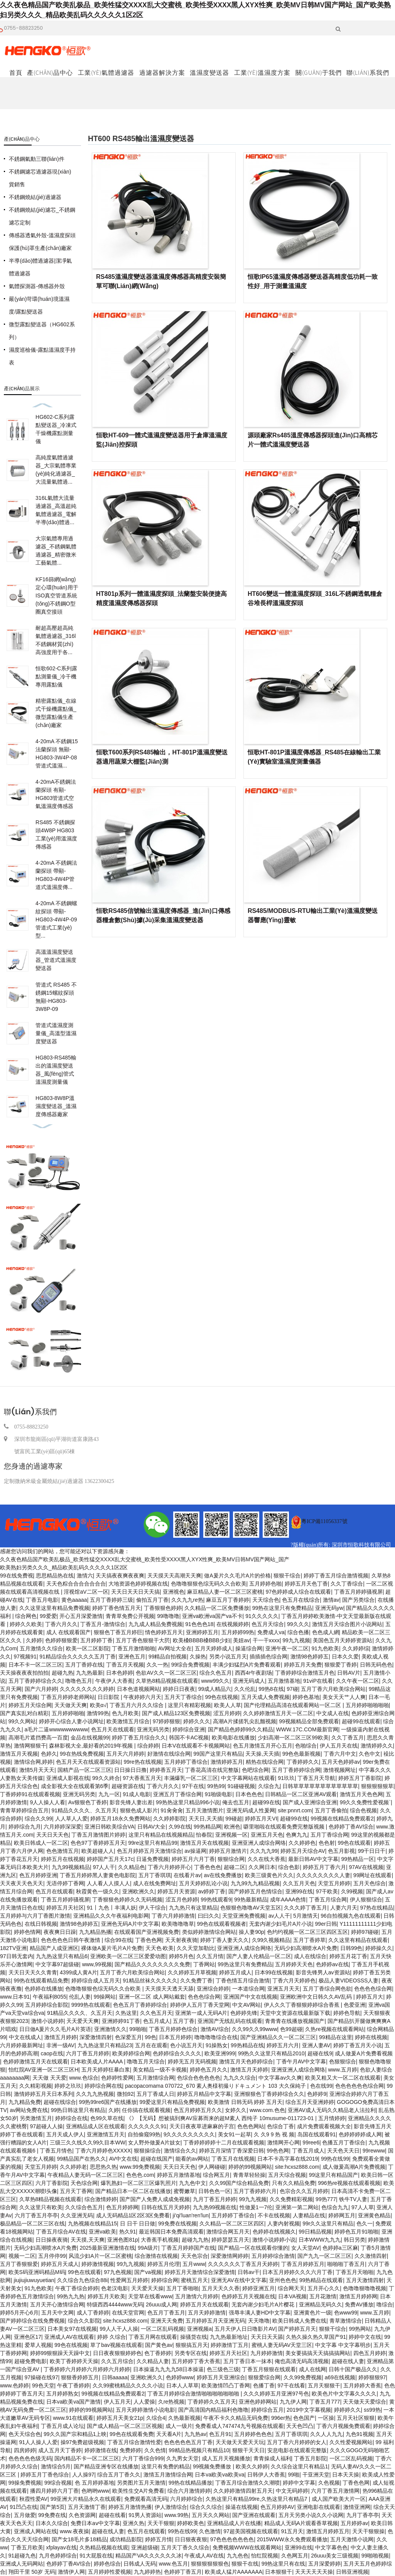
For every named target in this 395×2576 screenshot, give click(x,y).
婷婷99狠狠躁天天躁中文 (60, 2353)
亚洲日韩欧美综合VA (109, 1827)
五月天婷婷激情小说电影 (145, 2410)
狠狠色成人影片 (139, 1810)
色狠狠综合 (342, 2061)
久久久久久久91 (147, 2126)
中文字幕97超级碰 (57, 1964)
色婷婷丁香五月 (183, 2572)
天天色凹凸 (299, 2426)
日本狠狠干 (278, 2572)
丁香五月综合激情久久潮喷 (247, 2483)
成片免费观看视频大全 (324, 2126)
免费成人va (271, 1632)
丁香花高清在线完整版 (212, 1770)
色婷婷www (180, 2377)
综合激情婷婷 (100, 2199)
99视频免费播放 (213, 2466)
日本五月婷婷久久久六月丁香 (297, 2272)
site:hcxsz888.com (297, 2167)
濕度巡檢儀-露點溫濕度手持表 (42, 356)
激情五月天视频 (19, 1754)
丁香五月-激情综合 (102, 1624)
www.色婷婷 (14, 2385)
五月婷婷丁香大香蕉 (196, 2361)
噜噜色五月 (78, 1681)
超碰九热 (62, 1673)
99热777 (326, 2199)
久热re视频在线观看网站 (334, 2029)
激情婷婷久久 (377, 1746)
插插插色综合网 (268, 1656)
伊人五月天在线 (339, 1746)
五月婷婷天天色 (294, 1964)
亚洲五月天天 (283, 1989)
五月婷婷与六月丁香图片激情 (35, 1916)
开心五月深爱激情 (81, 1616)
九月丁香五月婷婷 (214, 2199)
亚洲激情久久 (110, 2029)
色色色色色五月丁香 (188, 2442)
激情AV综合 (215, 2029)
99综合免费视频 (190, 1665)
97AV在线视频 (366, 1867)
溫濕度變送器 (209, 72)
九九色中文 (192, 2183)
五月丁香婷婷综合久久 (35, 1681)
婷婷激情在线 (100, 2450)
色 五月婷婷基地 (94, 2483)
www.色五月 (173, 2564)
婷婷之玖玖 (67, 2086)
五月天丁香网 (76, 2191)
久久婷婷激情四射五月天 (243, 2491)
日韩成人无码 (139, 2564)
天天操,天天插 (262, 1754)
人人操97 (83, 2474)
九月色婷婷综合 (58, 2555)
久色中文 (369, 1754)
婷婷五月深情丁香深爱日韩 (231, 2151)
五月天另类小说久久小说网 (311, 2515)
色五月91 (220, 2434)
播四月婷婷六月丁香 (54, 2491)
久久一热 (157, 1665)
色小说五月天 (186, 2045)
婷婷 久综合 (111, 2337)
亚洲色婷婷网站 (258, 2402)
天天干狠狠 (160, 2523)
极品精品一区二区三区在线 (32, 2223)
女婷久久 (235, 2110)
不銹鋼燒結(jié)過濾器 (35, 197)
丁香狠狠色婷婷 (163, 1608)
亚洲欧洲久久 (138, 1891)
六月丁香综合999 (143, 2458)
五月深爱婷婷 (324, 2564)
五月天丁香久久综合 (185, 2547)
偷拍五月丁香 (152, 1600)
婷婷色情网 (27, 1932)
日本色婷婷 (119, 1673)
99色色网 (278, 2151)
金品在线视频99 (90, 1737)
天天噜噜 (259, 2321)
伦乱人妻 (80, 1997)
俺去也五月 (235, 1802)
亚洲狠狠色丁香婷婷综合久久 (269, 2094)
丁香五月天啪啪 (354, 2272)
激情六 (85, 1575)
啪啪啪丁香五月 (346, 2264)
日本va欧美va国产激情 (73, 2402)
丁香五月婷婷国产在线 (188, 2248)
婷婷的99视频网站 (250, 2167)
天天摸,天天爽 (88, 2240)
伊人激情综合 (171, 2507)
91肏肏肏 (171, 1810)
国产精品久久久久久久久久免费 (152, 1964)
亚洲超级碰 (144, 2547)
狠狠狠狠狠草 (377, 1786)
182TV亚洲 (13, 1948)
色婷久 (49, 1754)
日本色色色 (248, 1794)
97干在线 (193, 1786)
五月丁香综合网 (329, 1835)
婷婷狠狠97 (372, 2377)
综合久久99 (38, 1818)
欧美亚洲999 (219, 2053)
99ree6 (310, 2142)
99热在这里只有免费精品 (282, 1608)
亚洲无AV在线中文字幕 (239, 2280)
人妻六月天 (343, 1908)
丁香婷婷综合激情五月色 (304, 1673)
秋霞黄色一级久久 (97, 1891)
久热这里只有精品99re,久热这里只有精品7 (257, 2499)
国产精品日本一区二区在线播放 (133, 2191)
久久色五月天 (156, 2013)
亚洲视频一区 (231, 1835)
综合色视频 (363, 1810)
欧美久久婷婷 (252, 2466)
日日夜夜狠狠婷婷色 (117, 2353)
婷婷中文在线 (365, 2337)
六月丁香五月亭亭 (36, 2215)
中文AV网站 (246, 2005)
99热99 (216, 1786)
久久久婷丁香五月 (305, 1908)
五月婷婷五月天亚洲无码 (215, 2321)
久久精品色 (131, 1867)
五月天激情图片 (204, 1810)
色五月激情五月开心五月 (262, 1746)
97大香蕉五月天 (142, 1778)
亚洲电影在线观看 (318, 2507)
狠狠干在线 (244, 2564)
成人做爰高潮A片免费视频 (353, 2167)
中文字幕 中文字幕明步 (343, 2345)
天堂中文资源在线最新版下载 (295, 2013)
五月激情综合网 (155, 2078)
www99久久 (215, 1681)
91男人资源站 (145, 2515)
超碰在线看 (112, 2515)
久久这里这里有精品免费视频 (54, 1608)
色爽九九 (296, 1835)
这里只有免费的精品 (165, 2466)
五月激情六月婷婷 (196, 2296)
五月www (193, 2264)
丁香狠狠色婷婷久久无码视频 (127, 1899)
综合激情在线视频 (156, 2256)
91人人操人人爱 (38, 2442)
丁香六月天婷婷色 (294, 1980)
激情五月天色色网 (361, 1794)
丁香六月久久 (61, 1624)
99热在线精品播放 (191, 2483)
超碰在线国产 (156, 2159)
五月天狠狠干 (324, 2385)
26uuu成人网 (161, 2304)
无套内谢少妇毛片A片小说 (280, 1924)
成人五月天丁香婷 (59, 2450)
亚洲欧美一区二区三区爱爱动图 (128, 1956)
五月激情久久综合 (41, 1648)
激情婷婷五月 (227, 1762)
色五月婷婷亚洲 (38, 1875)
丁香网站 (204, 1964)
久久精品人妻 (153, 2361)
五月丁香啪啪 (182, 2288)
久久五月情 (209, 1956)
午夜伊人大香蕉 (114, 1681)
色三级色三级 (223, 2369)
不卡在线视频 (274, 2215)
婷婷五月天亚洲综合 (221, 2377)
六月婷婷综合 (186, 2499)
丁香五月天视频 (125, 1665)
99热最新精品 (250, 1899)
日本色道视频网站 (138, 1689)
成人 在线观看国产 (68, 1632)
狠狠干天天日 (248, 2450)
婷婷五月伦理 (163, 2264)
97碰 (292, 1689)
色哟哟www (95, 2491)
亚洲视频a (199, 2329)
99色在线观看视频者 (221, 1924)
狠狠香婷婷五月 (80, 2377)
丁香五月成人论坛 (62, 2426)
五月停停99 (52, 2256)
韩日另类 (354, 2240)
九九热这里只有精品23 (105, 2045)
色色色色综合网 (373, 1989)
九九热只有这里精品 (193, 1908)
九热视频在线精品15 (92, 2223)
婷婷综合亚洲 (188, 1729)
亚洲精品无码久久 (320, 2304)
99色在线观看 (354, 1843)
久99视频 (352, 1891)
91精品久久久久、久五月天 (84, 1810)
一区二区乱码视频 (162, 2329)
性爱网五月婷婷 (129, 2280)
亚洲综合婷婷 (213, 1989)
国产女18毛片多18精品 (79, 2539)
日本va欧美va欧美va (219, 2474)
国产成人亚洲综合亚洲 (310, 1802)
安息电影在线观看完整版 (297, 2450)
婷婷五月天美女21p (119, 2418)
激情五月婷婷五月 (327, 2531)
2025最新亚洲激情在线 (107, 2248)
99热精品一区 (357, 1859)
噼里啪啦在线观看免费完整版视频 (284, 1827)
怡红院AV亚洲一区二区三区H (43, 2070)
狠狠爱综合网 (264, 2377)
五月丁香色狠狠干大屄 (143, 1640)
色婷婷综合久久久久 (177, 2053)
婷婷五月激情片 (228, 1851)
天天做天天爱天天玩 (240, 2442)
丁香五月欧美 (27, 2547)
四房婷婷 (24, 2450)
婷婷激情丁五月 (229, 2345)
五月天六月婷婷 (125, 1754)
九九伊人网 (293, 2402)
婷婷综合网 (164, 2280)
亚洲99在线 (299, 1891)
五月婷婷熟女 (62, 2393)
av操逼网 (195, 1851)
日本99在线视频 (274, 1972)
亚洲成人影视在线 (67, 1778)
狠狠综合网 (231, 1859)
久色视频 (329, 2483)
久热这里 (126, 2013)
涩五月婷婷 (226, 1713)
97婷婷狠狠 (167, 1721)
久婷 (113, 2110)
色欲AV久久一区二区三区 (166, 1673)
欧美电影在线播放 (233, 1737)
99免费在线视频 (177, 2223)
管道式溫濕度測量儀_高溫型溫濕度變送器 (55, 1033)
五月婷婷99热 (238, 1632)
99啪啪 (137, 2029)
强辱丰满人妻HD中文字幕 (259, 2312)
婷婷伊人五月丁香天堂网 (200, 2005)
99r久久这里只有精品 (327, 2223)
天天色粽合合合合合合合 (76, 1584)
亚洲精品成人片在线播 (234, 2523)
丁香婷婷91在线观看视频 (30, 1794)
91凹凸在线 (23, 2507)
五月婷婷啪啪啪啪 (367, 1705)
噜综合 (384, 2304)
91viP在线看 (318, 1681)
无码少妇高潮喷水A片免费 (305, 1948)
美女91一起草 (234, 2134)
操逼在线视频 (241, 2507)
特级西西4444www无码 (115, 2304)
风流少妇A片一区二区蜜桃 (100, 2256)
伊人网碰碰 (211, 2167)
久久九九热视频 (95, 2094)
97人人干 (104, 1867)
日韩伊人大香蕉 (266, 2474)
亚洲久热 (133, 2523)
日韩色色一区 (214, 2191)
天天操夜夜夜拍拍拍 (24, 1673)
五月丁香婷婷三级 (111, 1600)
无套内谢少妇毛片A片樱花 (263, 2304)
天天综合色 (265, 1600)
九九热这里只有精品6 (62, 1956)
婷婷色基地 (305, 1697)
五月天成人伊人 (65, 2134)
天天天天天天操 (314, 2572)
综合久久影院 (84, 2321)
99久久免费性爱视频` (365, 1802)
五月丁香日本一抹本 (247, 2361)
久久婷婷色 (302, 1843)
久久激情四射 (370, 2256)
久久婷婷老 (73, 2167)
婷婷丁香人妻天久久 (224, 1940)
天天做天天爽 (70, 1705)
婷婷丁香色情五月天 (116, 1608)
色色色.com (140, 2175)
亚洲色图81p (122, 2240)
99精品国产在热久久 (81, 2159)
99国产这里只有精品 (218, 1754)
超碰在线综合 (60, 2102)
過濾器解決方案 (162, 72)
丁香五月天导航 (316, 1778)
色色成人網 (325, 1632)
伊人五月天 (117, 2402)
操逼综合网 (248, 1648)
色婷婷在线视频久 (274, 2231)
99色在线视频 (221, 1697)
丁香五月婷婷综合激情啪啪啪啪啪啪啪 (194, 2393)
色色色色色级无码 (30, 2458)
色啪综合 (306, 1746)
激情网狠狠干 (30, 1746)
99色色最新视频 (301, 1754)
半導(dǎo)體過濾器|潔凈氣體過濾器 (40, 267)
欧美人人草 (227, 1705)
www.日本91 (15, 1997)
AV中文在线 (123, 2159)
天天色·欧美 (159, 1948)
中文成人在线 (332, 1713)
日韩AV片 (348, 1673)
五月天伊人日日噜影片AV (244, 2329)
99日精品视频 (315, 2231)
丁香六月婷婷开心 (169, 1867)
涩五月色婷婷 (181, 1899)
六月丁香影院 (51, 2183)
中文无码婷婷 (292, 2491)
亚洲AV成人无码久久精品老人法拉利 (332, 2110)
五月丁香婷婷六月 (255, 2191)
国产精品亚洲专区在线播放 (106, 2466)
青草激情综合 (345, 2321)
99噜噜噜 (168, 1616)
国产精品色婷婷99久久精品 (240, 1729)
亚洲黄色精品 (374, 2215)
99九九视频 (296, 1640)
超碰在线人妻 (348, 2361)
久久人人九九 (326, 2434)
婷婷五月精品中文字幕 (204, 2094)
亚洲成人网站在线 (35, 2531)
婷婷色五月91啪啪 (356, 2231)
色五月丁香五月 (166, 2312)
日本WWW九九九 (320, 2240)
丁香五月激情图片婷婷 (98, 1835)
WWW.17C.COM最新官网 (307, 1729)
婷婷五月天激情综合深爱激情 (200, 2272)
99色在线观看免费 (132, 2434)
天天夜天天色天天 (21, 1883)
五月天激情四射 (365, 2280)
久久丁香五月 (347, 1737)
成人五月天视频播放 (226, 2458)
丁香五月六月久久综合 (137, 1705)
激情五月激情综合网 (167, 2474)
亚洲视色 (173, 1592)
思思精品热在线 (55, 1575)
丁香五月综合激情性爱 (134, 2442)
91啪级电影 (219, 1794)
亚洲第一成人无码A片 (201, 2013)
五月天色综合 (369, 1883)
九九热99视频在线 (215, 2207)
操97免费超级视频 (83, 2442)
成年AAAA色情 (288, 1899)
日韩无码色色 (376, 1665)
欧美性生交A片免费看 (138, 2491)
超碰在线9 (319, 2053)
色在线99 (321, 2086)
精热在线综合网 (265, 1762)
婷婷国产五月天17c (110, 1859)
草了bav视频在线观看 (116, 2345)
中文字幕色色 (331, 2547)
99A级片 (148, 2248)
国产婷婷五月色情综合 (255, 1891)
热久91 (127, 2231)
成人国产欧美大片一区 (339, 2499)
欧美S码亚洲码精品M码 (36, 2272)
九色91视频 (359, 2434)
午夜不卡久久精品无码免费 (235, 2418)
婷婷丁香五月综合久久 (139, 1737)
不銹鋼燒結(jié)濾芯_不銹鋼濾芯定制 (42, 216)
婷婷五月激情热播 (130, 2507)
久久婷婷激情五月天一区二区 (278, 1713)
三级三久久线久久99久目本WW (87, 2142)
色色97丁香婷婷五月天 (98, 1843)
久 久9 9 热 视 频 (274, 2134)
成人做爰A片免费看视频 (363, 2053)
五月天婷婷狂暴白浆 (105, 2070)
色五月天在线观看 (112, 1729)
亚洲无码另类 (153, 1729)
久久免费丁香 (196, 1980)
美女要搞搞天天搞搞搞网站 (317, 2353)
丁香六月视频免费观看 (343, 2426)
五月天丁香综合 (183, 1697)
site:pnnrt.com (295, 1810)
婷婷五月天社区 (65, 1908)
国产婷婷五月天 (297, 2329)
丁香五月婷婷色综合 (173, 2029)
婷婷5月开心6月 (19, 2312)
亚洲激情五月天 (106, 2134)
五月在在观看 (151, 2045)
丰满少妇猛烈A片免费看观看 (247, 1665)
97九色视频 (118, 2272)
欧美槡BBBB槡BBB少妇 (201, 1640)
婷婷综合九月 (24, 1827)
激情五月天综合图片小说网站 (347, 1624)
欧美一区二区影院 (87, 1648)
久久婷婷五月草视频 (192, 1972)
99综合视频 (58, 2483)
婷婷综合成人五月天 (95, 1980)
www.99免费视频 (140, 2167)
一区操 (326, 2418)
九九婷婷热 (147, 2572)
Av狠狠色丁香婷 (87, 1802)
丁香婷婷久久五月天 (211, 2402)
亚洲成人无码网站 (21, 2564)
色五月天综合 (268, 1624)
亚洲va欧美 (102, 2231)
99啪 (294, 2474)
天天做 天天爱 (49, 2078)
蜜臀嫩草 (184, 2191)
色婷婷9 (316, 2094)
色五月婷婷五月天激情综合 (149, 1851)
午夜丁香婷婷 (73, 2385)
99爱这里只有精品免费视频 (172, 2102)
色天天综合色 (24, 2434)
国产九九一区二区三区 (324, 2256)
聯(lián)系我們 (367, 72)
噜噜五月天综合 (146, 2061)
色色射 (327, 1843)
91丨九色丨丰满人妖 (111, 1908)
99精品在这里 (335, 2037)
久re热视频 (171, 2402)
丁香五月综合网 (328, 1899)
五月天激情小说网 (351, 2539)
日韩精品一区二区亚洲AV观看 (301, 1794)
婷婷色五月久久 (209, 2070)
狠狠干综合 (286, 1575)
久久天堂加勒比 (195, 1948)
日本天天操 (345, 2474)
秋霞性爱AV (33, 2499)
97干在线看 (291, 2385)
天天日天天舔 (267, 2337)
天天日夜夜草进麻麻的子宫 (201, 2126)
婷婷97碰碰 (365, 1932)
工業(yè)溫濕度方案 (262, 72)
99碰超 (233, 1818)
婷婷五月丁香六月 (324, 1867)
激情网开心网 (283, 2142)
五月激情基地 (284, 1681)
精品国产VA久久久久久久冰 (148, 2555)
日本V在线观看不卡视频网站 (196, 1746)
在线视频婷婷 (232, 1624)
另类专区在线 (190, 2353)
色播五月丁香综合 (343, 2142)
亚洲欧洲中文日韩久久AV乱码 (316, 1997)
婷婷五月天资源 (176, 1891)
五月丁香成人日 (155, 2094)
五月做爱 (24, 2515)
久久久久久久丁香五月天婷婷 (243, 2264)
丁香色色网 (148, 1940)
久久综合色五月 (84, 2207)
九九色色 (237, 2555)
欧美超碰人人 (97, 1851)
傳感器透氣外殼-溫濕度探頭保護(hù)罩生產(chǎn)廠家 (42, 241)
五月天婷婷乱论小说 (203, 1883)
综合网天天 (291, 2288)
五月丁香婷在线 (84, 1665)
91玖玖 (286, 1778)
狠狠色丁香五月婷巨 (118, 1632)
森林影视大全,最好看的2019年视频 (91, 1746)
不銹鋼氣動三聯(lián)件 (36, 159)
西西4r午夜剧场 (253, 1673)
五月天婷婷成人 (214, 1648)
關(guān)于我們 (318, 72)
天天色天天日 (343, 2151)
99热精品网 (207, 1827)
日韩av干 (249, 2272)
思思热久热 (103, 2167)
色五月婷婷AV (277, 2507)
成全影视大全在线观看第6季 (75, 1786)
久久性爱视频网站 (351, 2442)
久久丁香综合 (347, 1584)
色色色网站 (250, 2126)
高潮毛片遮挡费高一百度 (38, 1737)
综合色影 (289, 1867)
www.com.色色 (267, 2110)
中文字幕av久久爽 (280, 2078)
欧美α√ (98, 1705)
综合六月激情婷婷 (189, 2491)
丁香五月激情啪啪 (133, 1648)
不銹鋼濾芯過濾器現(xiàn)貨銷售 (40, 178)
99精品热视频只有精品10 (199, 2450)
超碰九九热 (195, 2240)
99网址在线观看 (372, 1875)
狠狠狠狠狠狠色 (210, 2564)
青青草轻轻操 (249, 2175)
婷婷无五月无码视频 (192, 2061)
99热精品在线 (247, 2045)
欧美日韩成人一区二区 (41, 1843)
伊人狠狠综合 (366, 1899)
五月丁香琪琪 (154, 1875)
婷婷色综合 (107, 2564)
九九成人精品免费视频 (155, 1624)
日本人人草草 (182, 2385)
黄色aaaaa (74, 1600)
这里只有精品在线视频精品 (160, 1835)
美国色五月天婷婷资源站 (342, 1640)
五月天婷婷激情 (207, 2312)
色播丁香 (264, 2385)
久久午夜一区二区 (357, 1681)
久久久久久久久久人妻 (323, 1875)
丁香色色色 (207, 1867)
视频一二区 (21, 2256)
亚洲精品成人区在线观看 (95, 2126)
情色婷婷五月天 (164, 1632)
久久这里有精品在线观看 (358, 1940)
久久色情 (155, 2450)
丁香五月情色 (56, 2151)
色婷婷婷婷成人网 (360, 2134)
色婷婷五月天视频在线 (248, 2296)
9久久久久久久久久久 (189, 2134)
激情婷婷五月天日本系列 (43, 2094)
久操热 (198, 1656)
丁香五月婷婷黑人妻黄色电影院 (97, 1875)
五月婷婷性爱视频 (109, 2572)
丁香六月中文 (340, 1754)
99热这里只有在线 (284, 2564)
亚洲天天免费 (166, 2321)
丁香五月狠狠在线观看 (269, 2369)
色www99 (345, 2312)
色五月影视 (341, 1851)
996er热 (280, 2418)
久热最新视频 (184, 2418)
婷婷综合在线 (71, 2118)
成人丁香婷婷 (93, 2312)
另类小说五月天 (228, 1656)
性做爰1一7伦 (256, 2207)
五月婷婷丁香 (96, 1640)
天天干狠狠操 (368, 2531)
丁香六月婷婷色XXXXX (103, 2151)
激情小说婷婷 (47, 2021)
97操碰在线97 (41, 2377)
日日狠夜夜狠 (191, 2539)
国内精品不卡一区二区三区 (86, 2458)
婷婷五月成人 (235, 1972)
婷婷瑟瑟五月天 (230, 2240)
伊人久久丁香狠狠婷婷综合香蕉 (302, 2005)
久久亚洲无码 (77, 2215)
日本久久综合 (51, 2523)
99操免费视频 (25, 2483)
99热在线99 (335, 2159)
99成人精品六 (214, 1689)
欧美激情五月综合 (128, 1721)
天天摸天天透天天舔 (169, 1989)
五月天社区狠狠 (356, 2418)
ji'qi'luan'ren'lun (191, 2215)
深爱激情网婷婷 (229, 2256)
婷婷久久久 (196, 1721)
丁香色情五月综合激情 (243, 1980)
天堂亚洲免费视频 (243, 1916)
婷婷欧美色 (190, 2523)
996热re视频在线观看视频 (349, 2183)
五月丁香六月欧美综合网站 (333, 1689)
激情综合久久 (180, 2151)
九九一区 (109, 1794)
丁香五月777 (324, 2402)
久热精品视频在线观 (103, 2547)
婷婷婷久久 (347, 2410)
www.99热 (176, 2515)
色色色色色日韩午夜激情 (71, 1940)
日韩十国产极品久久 (353, 2369)
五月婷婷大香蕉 (362, 2385)
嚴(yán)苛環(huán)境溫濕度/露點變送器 (39, 305)
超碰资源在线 (127, 1786)
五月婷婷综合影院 (46, 2005)
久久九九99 (264, 1851)
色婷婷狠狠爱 (61, 1640)
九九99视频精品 (71, 1867)
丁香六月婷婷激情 (173, 1916)
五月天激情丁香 (87, 2507)
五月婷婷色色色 (253, 2434)
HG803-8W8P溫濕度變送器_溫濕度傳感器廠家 (55, 1106)
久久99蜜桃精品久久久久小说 (128, 2385)
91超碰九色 (22, 2555)
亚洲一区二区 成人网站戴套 (152, 1997)
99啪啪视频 (375, 2555)
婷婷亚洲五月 (258, 2288)
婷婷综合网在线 (103, 2086)
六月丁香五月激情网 (335, 2491)
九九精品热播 (95, 1932)
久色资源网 (82, 2515)
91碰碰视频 (241, 1786)
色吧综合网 (255, 1770)
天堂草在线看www (150, 2296)
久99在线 (180, 1827)
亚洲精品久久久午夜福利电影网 (111, 1916)
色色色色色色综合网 (359, 2086)
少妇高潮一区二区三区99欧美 (293, 1737)
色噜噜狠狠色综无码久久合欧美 (208, 1584)
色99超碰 (291, 2029)
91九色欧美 (325, 1648)
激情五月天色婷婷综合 (246, 2061)
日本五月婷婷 (175, 2037)
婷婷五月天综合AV (302, 1851)
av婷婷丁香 (212, 1891)
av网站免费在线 (29, 2110)
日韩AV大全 (151, 1827)
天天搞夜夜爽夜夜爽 (120, 1575)
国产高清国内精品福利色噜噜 (213, 2410)
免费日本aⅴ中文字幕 (95, 2523)
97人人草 (362, 2207)
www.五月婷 (342, 2070)
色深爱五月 (128, 2037)
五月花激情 (322, 2296)
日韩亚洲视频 (352, 2572)
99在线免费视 (16, 1575)
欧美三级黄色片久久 (269, 1875)
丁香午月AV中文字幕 (301, 2061)
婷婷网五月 (341, 2215)
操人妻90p (251, 1932)
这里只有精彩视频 (189, 1705)
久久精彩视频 (35, 2086)
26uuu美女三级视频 (334, 2555)
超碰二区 (234, 1867)
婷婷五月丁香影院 (359, 1778)
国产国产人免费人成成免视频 (155, 2199)
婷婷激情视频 (97, 2264)
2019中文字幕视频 (309, 2410)
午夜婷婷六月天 (142, 1697)
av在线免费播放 (223, 1875)
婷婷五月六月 (283, 2045)
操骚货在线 (193, 2337)
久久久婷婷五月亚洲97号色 (276, 2393)
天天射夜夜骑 (181, 1940)
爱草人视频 (38, 2345)
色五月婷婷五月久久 (198, 2110)
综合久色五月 (215, 1673)
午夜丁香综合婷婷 (76, 2288)
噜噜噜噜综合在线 (216, 2037)
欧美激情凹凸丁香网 (225, 2385)
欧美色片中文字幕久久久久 (344, 2393)
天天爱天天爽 (82, 2021)
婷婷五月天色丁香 (306, 1584)
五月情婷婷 (331, 2118)
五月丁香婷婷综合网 (296, 1770)
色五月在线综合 (301, 1600)
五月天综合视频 (287, 2175)
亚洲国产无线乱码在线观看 (230, 2021)
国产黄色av (158, 2345)
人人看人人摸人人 (108, 1883)
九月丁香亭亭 (362, 2515)
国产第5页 (52, 2507)
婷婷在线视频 (371, 2037)
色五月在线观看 (54, 1891)
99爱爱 (48, 1616)
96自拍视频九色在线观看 (351, 1916)
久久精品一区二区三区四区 (231, 2223)
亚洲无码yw (329, 1608)
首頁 (15, 72)
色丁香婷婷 (157, 2353)
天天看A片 (168, 2434)
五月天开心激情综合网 (57, 2304)
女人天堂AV (305, 2248)
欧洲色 (232, 1827)
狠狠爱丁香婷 (340, 1665)
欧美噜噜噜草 (178, 1924)
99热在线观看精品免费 (41, 1980)
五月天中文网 (57, 2312)
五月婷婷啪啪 (68, 1713)
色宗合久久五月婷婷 (304, 2191)
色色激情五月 (62, 1851)
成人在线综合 (310, 1956)
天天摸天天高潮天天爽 (174, 1575)
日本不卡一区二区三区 (35, 1665)
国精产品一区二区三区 (84, 1770)
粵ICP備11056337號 (324, 1521)
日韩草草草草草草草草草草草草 (320, 1786)
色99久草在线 (106, 2118)
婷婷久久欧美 (26, 1624)
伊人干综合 (152, 1908)
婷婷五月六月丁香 (193, 1859)
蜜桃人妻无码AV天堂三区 (282, 2345)
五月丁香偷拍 (331, 1810)
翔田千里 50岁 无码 (31, 2572)
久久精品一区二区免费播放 (216, 1608)
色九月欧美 (125, 1713)
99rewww (374, 2151)
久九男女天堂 (182, 2458)
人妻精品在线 (309, 2215)
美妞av (241, 1640)
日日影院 (109, 1697)
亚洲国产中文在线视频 (250, 1997)
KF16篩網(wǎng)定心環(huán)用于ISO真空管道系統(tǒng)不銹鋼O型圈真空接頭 (56, 595)
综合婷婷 (148, 1746)
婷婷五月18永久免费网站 (120, 1818)
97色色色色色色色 (232, 2539)
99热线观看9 (216, 1899)
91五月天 (292, 2531)
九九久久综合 (239, 2078)
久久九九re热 (187, 1600)
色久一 (364, 2223)
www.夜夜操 (74, 2531)
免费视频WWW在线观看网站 (247, 2547)
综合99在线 (118, 1940)
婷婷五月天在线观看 (204, 2304)
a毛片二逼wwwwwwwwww (56, 1729)
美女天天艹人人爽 (344, 1697)
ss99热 (372, 2410)
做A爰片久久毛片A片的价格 (237, 1575)
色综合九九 (334, 2207)
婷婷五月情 (158, 2539)
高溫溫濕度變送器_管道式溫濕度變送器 (55, 960)
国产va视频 (148, 2272)
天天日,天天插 (206, 1818)
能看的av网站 (192, 2159)
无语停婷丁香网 (65, 1883)
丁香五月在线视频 (233, 2159)
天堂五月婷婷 (334, 1883)
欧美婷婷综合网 (131, 2053)
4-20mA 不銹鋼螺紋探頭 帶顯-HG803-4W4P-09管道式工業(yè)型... (56, 919)
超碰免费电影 (30, 2361)
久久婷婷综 (355, 1648)
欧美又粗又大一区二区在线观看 (343, 2078)
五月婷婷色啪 (265, 1584)
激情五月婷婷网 (358, 2296)
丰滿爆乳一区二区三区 (191, 1778)
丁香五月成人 (308, 2151)
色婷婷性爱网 (117, 2078)
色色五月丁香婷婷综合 (140, 2005)
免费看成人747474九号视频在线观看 (239, 2426)
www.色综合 (83, 2078)
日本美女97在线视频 (72, 2329)
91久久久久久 (262, 1616)
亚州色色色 (282, 2280)
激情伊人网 (71, 2572)
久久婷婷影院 (169, 1818)
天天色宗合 (194, 2256)
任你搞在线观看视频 (146, 2110)
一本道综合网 (248, 1989)
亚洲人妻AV (316, 2045)
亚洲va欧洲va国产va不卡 (212, 1616)
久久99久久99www (254, 2029)
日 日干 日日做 (137, 2223)
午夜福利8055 (49, 1997)
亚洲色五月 (131, 1656)
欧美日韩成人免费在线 (299, 2321)
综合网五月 (216, 2175)
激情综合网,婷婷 (33, 1762)
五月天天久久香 (221, 2288)
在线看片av (187, 1875)
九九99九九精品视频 (255, 1883)
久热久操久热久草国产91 (316, 2337)
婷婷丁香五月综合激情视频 (336, 1575)
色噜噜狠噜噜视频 (364, 2288)
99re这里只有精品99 (152, 1843)
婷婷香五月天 (166, 1770)
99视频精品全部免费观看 (309, 1721)
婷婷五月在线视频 (62, 1859)
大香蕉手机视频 (160, 2240)
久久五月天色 (299, 1883)
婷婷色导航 (346, 2013)
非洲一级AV (60, 2045)
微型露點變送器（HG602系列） (41, 330)
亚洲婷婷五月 (202, 1632)
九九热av (195, 2434)
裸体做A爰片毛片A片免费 (111, 1948)
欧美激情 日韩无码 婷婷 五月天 (245, 2102)
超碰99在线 (266, 1802)
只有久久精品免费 (293, 2183)
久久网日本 (261, 1867)
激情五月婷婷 (60, 2037)
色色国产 (304, 2418)
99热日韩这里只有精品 (78, 2110)
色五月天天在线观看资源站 (88, 1762)
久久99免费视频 (303, 2377)
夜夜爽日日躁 (60, 1932)
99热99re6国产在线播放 (108, 2102)
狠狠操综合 (147, 2151)
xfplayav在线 (61, 2547)
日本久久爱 (345, 1656)
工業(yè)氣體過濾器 (106, 72)
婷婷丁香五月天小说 (357, 2045)
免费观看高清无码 (145, 2499)
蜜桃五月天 (194, 2280)
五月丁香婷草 (309, 1940)
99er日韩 (326, 1924)
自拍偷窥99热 (144, 2134)
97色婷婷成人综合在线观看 (298, 1592)
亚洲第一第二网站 (297, 2207)
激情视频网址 (339, 1770)
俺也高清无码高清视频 (302, 2361)
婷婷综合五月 (267, 2410)
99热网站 (360, 2329)
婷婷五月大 (369, 1997)
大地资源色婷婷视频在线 (138, 1584)
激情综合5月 (56, 2466)
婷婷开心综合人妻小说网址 (71, 1721)
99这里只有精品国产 (333, 2175)
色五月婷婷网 (122, 2207)
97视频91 (25, 1656)
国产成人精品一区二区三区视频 (124, 2426)
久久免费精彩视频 (291, 2199)
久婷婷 (34, 1640)
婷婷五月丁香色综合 (44, 2474)
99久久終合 (106, 1778)
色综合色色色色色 (198, 2078)
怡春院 (204, 1835)
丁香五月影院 (310, 2458)
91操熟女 (217, 2045)
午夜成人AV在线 (204, 2555)
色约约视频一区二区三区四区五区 (307, 1932)
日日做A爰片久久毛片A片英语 (55, 2029)
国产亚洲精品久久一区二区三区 (278, 2037)
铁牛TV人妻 (353, 2199)
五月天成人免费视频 (265, 1697)
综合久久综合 (206, 2507)
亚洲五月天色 (267, 1835)
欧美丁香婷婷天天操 (74, 2361)
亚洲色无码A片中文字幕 (130, 1924)
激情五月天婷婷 (249, 2070)
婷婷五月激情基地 (178, 2175)
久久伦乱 (245, 1689)
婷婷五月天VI (261, 1818)
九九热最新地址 (229, 2337)
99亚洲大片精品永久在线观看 (86, 2499)
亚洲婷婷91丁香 (121, 2021)
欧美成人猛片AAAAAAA (233, 2572)
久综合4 (155, 2418)
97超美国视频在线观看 (250, 2531)
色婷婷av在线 (332, 1964)
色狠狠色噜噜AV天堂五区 (250, 1908)
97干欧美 (327, 1891)
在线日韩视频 (41, 1924)
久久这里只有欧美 (40, 2207)
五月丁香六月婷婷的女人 (296, 2442)
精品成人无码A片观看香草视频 (301, 2523)
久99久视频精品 (271, 1940)
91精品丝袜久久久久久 (150, 1980)
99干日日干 (372, 1851)
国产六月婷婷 (41, 1689)
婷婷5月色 (181, 1956)
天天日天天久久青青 (32, 1972)
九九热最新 (89, 1673)
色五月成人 (156, 2021)
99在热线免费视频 (82, 1754)
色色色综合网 (204, 1997)
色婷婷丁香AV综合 (351, 1827)
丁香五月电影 (42, 1600)
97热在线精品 (376, 1908)
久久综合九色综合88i (82, 2280)
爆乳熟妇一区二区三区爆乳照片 (138, 2183)
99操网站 (105, 1997)
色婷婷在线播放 (43, 1989)
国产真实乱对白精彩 (24, 1713)
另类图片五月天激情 (141, 2483)
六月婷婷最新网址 (21, 2045)
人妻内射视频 (283, 2223)
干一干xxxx (266, 1640)
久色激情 (210, 2531)
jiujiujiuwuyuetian (34, 2280)
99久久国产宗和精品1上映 (75, 2434)
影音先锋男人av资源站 (323, 1972)
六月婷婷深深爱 (62, 1827)
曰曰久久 (208, 1916)
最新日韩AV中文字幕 (313, 1859)
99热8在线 (271, 1689)
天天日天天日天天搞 (135, 1592)
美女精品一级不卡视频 (160, 2070)
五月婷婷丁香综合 (186, 1762)
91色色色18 (199, 1624)
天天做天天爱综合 (364, 2402)
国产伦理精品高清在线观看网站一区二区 (293, 1705)
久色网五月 (294, 2555)
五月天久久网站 (211, 2515)
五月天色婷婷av (341, 1762)
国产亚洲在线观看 (253, 2515)
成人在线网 (312, 2369)
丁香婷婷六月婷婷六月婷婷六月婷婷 (87, 2369)
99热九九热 (71, 2296)
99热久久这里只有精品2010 (271, 2053)
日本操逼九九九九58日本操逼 (168, 2369)
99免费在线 (52, 2515)
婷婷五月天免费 (303, 1665)
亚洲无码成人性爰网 (250, 1810)
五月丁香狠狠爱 (19, 2264)
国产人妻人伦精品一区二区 (258, 1956)
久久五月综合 (117, 2361)
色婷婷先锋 (243, 2013)
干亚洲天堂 (315, 2474)
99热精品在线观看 (321, 2280)
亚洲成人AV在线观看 (69, 2337)
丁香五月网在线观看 (152, 2337)
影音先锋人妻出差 (131, 1802)
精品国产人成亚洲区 (54, 1948)
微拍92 (125, 2094)
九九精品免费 (24, 2102)
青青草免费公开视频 (130, 1616)
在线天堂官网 (128, 2312)
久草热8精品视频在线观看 (167, 1681)
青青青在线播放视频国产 (294, 2021)
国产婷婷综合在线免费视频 (32, 2321)
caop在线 (52, 2053)
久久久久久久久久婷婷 (87, 1689)
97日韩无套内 (16, 1956)
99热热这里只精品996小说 (187, 1802)
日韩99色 (351, 1948)
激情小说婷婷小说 (273, 2240)
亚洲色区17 (28, 2337)
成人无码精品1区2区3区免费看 (133, 2215)
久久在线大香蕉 (266, 1859)
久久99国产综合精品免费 (239, 2183)
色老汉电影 (114, 2288)
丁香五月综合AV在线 (61, 2231)
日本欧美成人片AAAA (97, 2061)
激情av (331, 1600)
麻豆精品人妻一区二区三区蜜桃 (225, 1592)
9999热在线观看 (90, 2005)
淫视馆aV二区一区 (86, 1592)
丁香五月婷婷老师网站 (68, 1697)
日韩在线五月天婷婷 (165, 2207)
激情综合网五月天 (228, 2231)
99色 (150, 2037)
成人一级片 (178, 2426)
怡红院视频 (264, 2555)
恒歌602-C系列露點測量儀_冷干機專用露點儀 (56, 676)
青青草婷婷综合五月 (24, 1810)
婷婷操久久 (378, 1948)
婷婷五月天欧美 (106, 2296)
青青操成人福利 (272, 2458)
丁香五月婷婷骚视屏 (358, 1592)
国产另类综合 (358, 1600)
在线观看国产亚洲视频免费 (146, 1932)
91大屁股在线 (96, 2555)
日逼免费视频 (152, 1859)
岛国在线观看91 (316, 2134)
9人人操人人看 (48, 1802)
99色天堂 (43, 2385)
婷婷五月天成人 (60, 2264)
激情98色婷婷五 (309, 1656)
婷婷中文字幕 (299, 2483)
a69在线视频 (340, 2377)
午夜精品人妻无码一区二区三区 (85, 2175)
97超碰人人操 (46, 2126)
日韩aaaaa (115, 2377)
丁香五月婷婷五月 (302, 2264)
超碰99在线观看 (361, 1721)
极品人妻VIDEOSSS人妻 (349, 1980)
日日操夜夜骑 (51, 2240)
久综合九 (269, 1786)
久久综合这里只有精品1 (299, 2466)
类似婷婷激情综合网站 (209, 1932)
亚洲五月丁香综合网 (177, 1794)
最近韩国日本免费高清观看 (171, 2231)
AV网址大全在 (175, 1648)
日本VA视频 (292, 2296)
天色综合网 (84, 2183)
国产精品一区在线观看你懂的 (253, 2248)
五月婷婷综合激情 (273, 2256)
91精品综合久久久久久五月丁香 (77, 1656)
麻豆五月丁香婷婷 (227, 1600)
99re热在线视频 (142, 1762)
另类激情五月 (36, 2118)
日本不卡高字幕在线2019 (287, 2159)
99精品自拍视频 (168, 1656)
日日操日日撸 (130, 1770)
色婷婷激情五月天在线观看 (35, 2061)
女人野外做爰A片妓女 (154, 2142)
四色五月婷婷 (369, 2353)
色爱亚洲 (354, 2005)
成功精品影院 (126, 2539)
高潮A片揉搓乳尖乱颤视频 (244, 1721)
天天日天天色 (52, 1835)
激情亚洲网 (356, 2507)
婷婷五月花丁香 (348, 1956)
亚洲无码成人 (249, 1681)
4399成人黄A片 (78, 1972)
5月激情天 (305, 1916)
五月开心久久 (323, 2288)
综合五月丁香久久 (118, 2474)
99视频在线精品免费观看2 (342, 1818)
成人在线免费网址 (154, 1883)
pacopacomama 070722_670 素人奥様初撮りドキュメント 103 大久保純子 (216, 2086)
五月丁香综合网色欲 (327, 1989)
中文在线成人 (25, 2037)
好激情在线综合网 (169, 1754)
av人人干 (279, 1916)
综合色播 (298, 1632)
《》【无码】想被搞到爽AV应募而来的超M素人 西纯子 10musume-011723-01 (220, 2118)
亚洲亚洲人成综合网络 (259, 1843)
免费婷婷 (130, 2450)
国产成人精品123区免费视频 (176, 1713)
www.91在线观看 (73, 2418)
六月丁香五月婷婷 (87, 2053)
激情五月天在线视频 (204, 1843)
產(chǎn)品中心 (50, 72)
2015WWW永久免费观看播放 (292, 2539)
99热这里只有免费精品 (245, 1964)
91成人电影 (136, 1794)
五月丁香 (183, 2021)
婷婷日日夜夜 (179, 1689)
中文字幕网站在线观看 (248, 1778)
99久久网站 (22, 1721)
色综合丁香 (280, 2126)
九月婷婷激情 (266, 2353)
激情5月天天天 (37, 1770)
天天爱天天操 (147, 2288)
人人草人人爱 (71, 1818)
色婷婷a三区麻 (340, 2248)
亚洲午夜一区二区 (287, 1648)
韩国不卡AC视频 (189, 1737)
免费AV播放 (359, 2304)
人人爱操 (144, 2402)
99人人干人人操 (119, 2329)
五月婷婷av (354, 2523)
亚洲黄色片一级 (312, 2312)
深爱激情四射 (95, 2037)
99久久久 (298, 1624)
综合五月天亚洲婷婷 (309, 2102)
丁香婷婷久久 (303, 1762)
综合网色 (26, 1616)
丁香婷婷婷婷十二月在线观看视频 (223, 2142)
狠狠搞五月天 (192, 2345)
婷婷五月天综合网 (30, 1705)
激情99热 (98, 1713)
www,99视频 (97, 1964)
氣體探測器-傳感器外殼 (37, 286)
